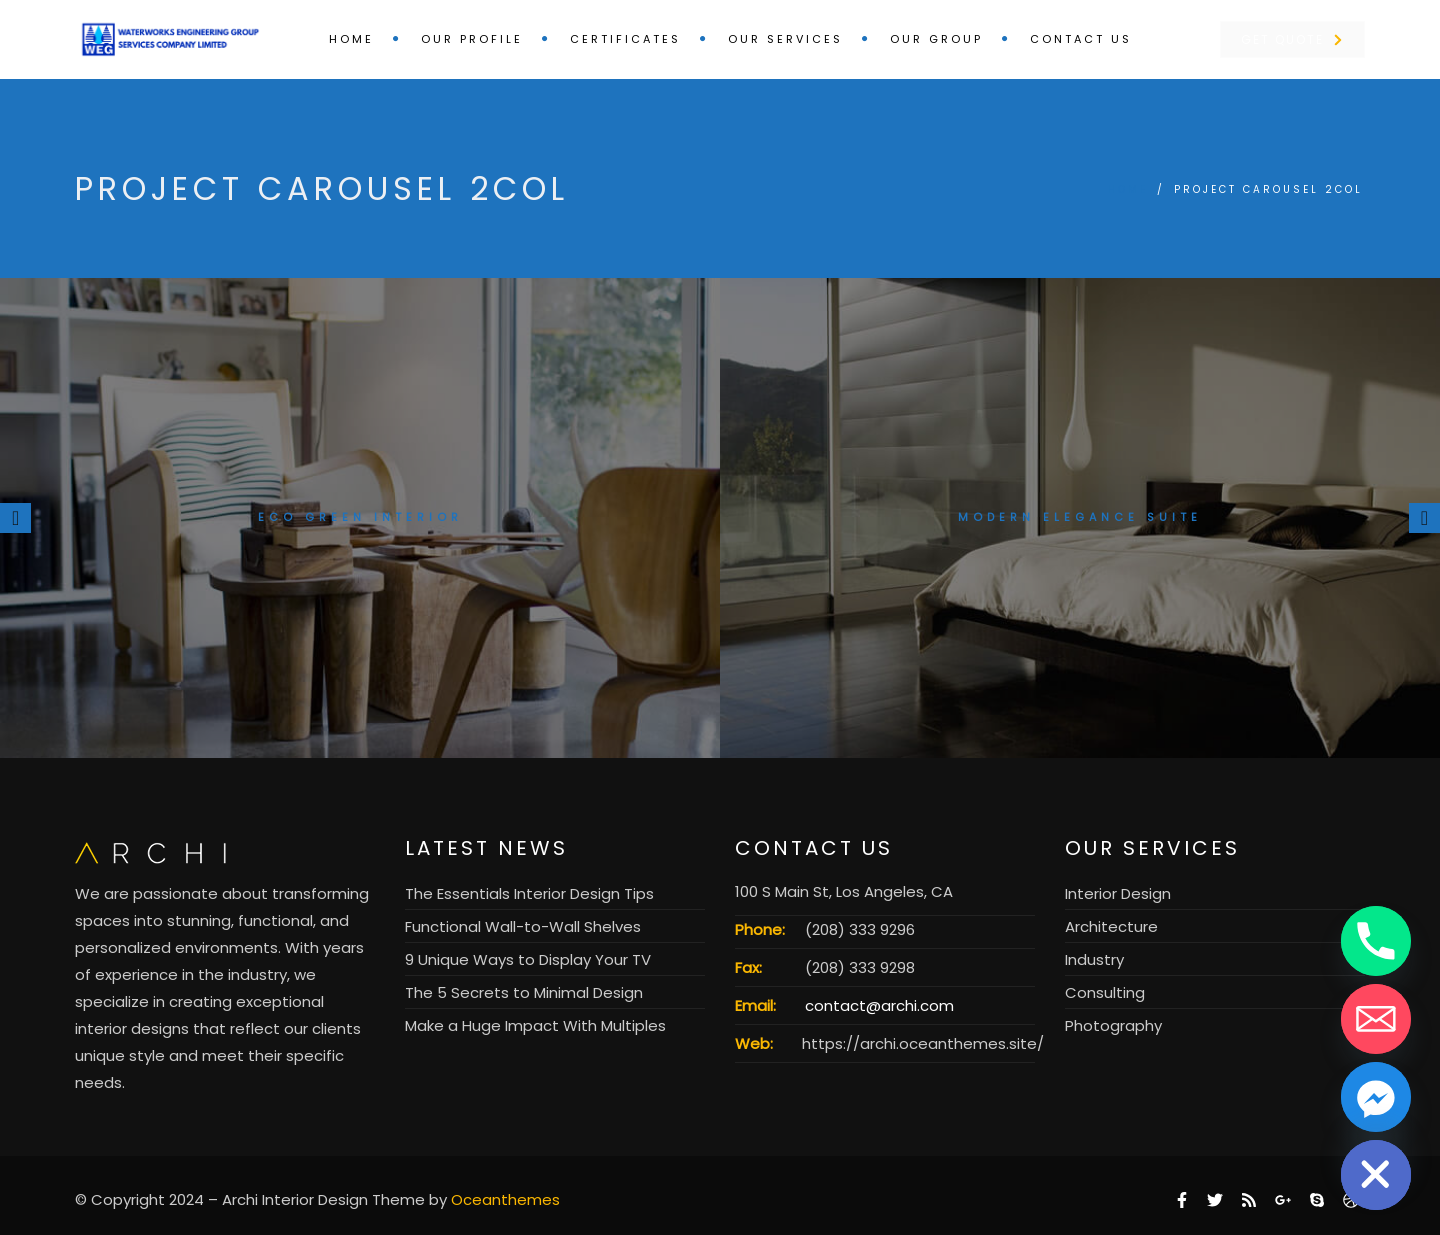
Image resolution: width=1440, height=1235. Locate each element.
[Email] (1376, 1019)
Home (351, 39)
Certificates (625, 39)
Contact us (1081, 39)
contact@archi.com (879, 1005)
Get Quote (1291, 39)
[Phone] (1376, 941)
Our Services (785, 39)
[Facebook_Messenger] (1376, 1097)
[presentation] (15, 518)
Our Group (936, 39)
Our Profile (472, 39)
